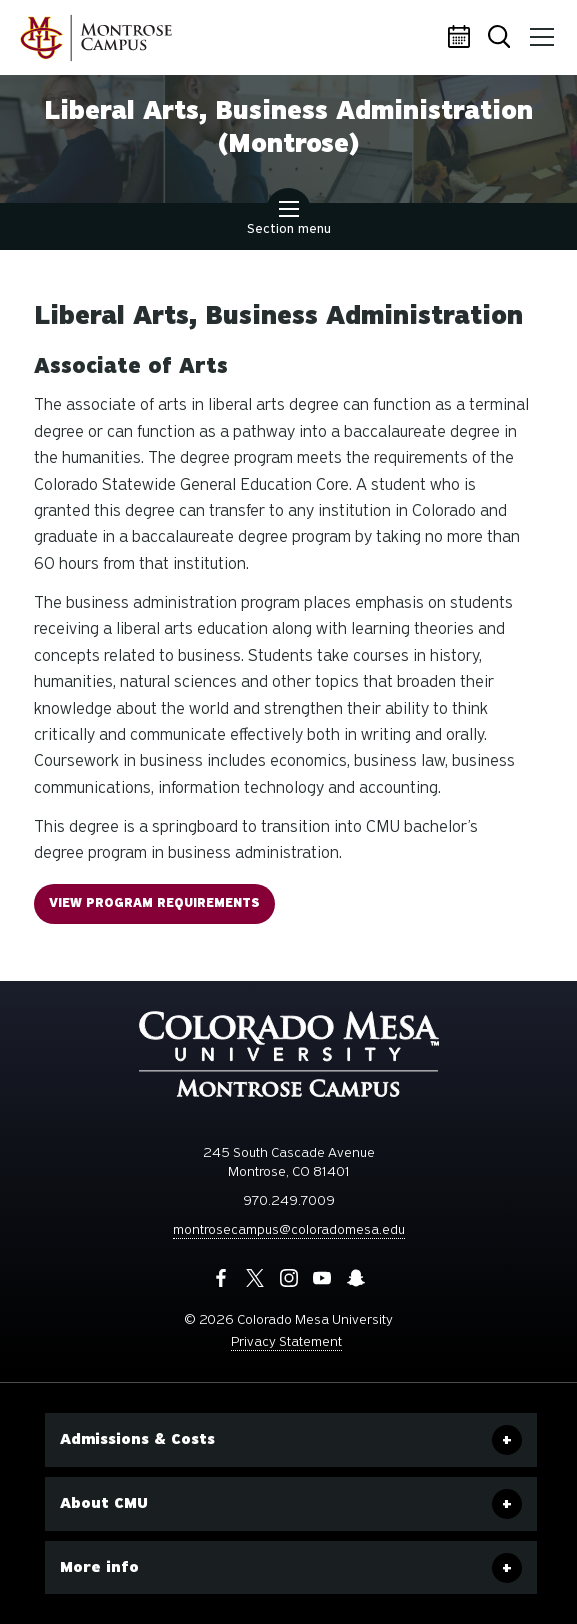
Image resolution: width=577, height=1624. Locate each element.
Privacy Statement (286, 1341)
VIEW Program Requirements (154, 903)
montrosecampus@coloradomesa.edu (289, 1229)
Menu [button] (539, 30)
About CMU (104, 1503)
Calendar (462, 38)
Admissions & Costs (137, 1439)
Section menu (289, 220)
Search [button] (501, 38)
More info (99, 1567)
